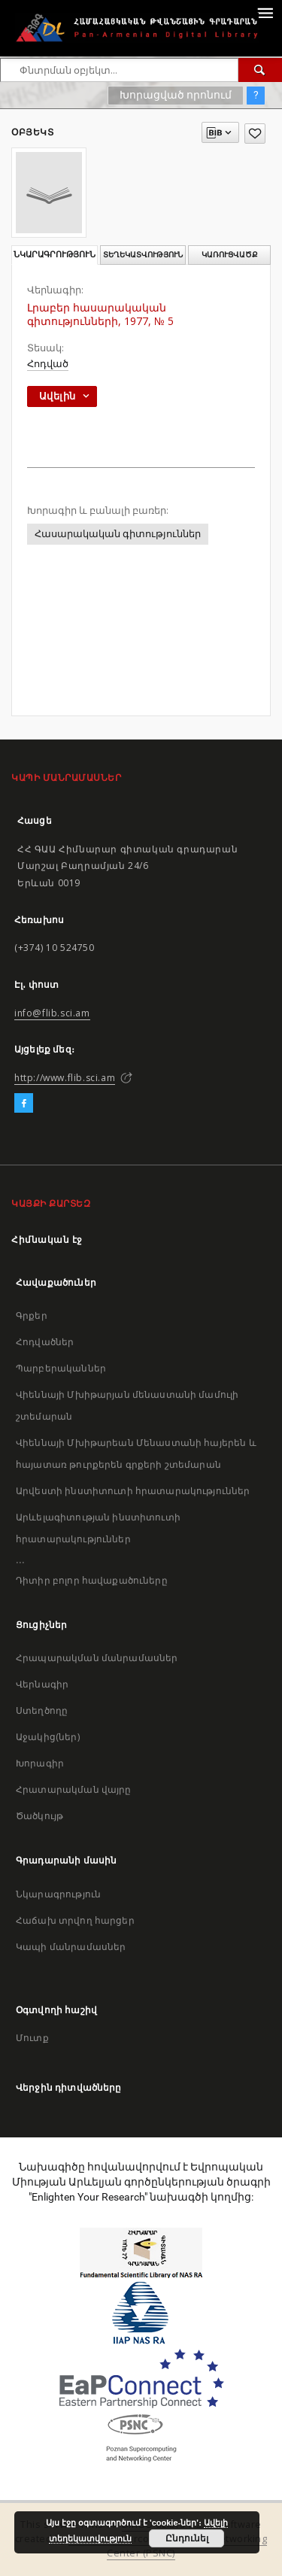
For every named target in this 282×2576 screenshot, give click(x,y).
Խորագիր (40, 1763)
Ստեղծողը (42, 1710)
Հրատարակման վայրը (74, 1789)
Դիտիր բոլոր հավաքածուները (92, 1580)
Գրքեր (31, 1315)
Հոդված (47, 363)
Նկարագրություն (58, 1894)
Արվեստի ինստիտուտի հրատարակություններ (133, 1490)
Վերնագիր (42, 1684)
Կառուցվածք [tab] (230, 255)
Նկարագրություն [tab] (55, 255)
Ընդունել (186, 2538)
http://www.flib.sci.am (64, 1077)
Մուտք (32, 2037)
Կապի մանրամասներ (71, 1946)
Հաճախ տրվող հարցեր (75, 1920)
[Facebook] (23, 1103)
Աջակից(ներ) (48, 1736)
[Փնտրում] (260, 70)
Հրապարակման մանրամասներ (96, 1657)
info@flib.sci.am (52, 1013)
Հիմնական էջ (47, 1239)
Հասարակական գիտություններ (118, 533)
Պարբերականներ (61, 1368)
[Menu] (264, 12)
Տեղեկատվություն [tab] (143, 255)
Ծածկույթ (39, 1815)
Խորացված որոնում (176, 95)
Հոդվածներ (45, 1341)
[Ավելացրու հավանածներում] (254, 133)
